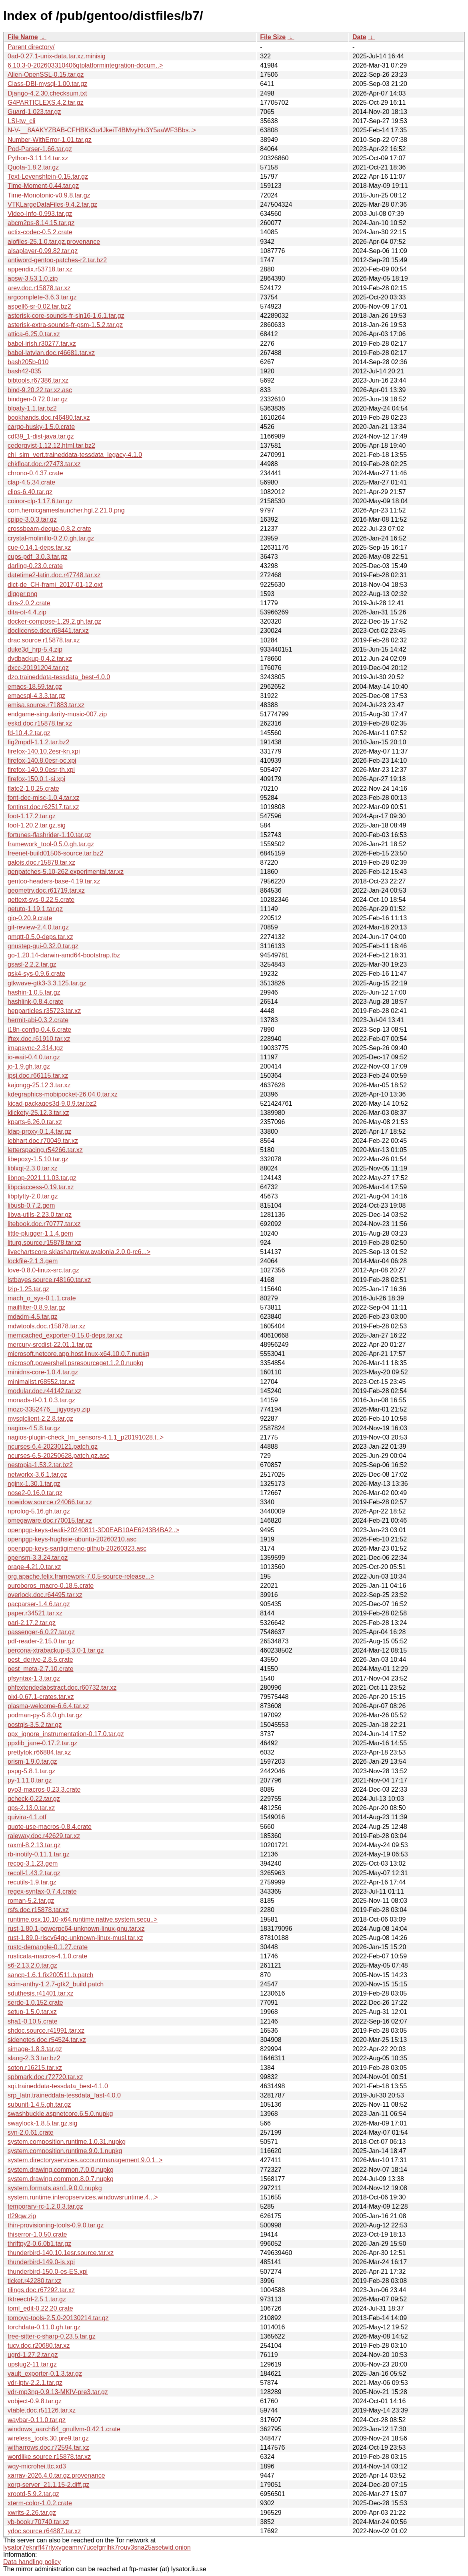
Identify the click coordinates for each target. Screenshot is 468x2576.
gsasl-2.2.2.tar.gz (32, 964)
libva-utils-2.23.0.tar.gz (40, 1214)
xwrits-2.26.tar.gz (32, 2512)
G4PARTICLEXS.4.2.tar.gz (46, 102)
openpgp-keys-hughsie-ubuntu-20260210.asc (72, 1539)
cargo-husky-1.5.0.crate (41, 426)
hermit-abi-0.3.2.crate (38, 1020)
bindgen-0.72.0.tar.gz (38, 399)
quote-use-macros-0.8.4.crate (50, 1826)
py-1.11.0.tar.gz (30, 1780)
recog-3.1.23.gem (33, 1863)
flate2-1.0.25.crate (33, 788)
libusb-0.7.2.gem (31, 1205)
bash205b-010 (28, 362)
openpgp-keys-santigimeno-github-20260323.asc (77, 1548)
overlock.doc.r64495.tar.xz (45, 1594)
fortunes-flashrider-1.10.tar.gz (49, 834)
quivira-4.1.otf (27, 1817)
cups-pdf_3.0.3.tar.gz (37, 556)
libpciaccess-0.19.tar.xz (41, 1187)
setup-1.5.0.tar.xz (32, 2011)
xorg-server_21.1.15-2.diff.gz (48, 2484)
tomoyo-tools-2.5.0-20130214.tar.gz (58, 2318)
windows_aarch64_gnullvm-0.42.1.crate (64, 2429)
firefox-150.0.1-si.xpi (36, 779)
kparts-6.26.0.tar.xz (35, 1122)
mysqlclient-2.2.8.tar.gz (40, 1418)
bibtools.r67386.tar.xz (38, 380)
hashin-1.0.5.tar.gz (34, 992)
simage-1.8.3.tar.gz (35, 2049)
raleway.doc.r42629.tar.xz (44, 1835)
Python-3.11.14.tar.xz (38, 158)
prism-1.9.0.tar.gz (32, 1761)
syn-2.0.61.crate (31, 2132)
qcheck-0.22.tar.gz (34, 1798)
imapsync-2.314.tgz (35, 1048)
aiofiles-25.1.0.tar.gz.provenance (54, 241)
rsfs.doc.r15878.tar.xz (38, 1909)
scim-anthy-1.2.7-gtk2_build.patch (56, 1984)
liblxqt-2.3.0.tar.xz (33, 1168)
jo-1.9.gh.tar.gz (29, 1066)
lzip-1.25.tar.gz (28, 1289)
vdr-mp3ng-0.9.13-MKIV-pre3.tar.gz (58, 2392)
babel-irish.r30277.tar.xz (42, 343)
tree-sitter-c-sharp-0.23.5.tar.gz (52, 2336)
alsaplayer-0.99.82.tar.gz (43, 250)
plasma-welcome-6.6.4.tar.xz (48, 1706)
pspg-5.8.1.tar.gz (31, 1771)
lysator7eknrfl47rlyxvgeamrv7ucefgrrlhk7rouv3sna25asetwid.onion (97, 2547)
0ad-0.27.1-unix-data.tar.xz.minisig (57, 56)
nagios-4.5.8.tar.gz (34, 1428)
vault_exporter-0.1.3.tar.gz (45, 2373)
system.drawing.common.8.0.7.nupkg (61, 2178)
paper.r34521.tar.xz (35, 1613)
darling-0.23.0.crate (35, 565)
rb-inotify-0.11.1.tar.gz (39, 1854)
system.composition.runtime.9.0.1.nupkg (65, 2150)
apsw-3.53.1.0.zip (33, 278)
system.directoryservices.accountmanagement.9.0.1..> (85, 2160)
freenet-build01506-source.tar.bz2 (55, 853)
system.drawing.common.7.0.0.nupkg (61, 2169)
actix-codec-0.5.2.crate (40, 232)
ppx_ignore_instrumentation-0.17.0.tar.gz (66, 1734)
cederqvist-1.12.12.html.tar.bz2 (51, 445)
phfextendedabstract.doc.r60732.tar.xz (62, 1687)
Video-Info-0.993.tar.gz (40, 213)
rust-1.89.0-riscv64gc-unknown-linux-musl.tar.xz (75, 1937)
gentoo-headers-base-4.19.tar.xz (54, 881)
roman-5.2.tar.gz (31, 1900)
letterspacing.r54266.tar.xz (45, 1149)
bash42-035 (25, 371)
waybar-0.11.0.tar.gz (37, 2419)
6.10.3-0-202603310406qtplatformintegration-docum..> (85, 65)
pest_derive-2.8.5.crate (40, 1659)
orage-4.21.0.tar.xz (34, 1566)
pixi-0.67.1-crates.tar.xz (41, 1696)
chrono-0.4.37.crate (35, 473)
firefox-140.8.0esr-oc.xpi (42, 760)
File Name (23, 37)
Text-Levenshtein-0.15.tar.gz (48, 176)
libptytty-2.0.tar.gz (33, 1196)
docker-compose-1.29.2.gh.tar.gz (54, 621)
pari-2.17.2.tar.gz (32, 1622)
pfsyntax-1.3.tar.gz (34, 1678)
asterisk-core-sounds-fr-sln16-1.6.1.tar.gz (66, 315)
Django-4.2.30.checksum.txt (47, 93)
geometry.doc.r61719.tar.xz (46, 890)
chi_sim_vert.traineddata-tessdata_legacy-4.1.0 (75, 454)
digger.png (23, 593)
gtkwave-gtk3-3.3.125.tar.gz (47, 983)
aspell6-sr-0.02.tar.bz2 (39, 306)
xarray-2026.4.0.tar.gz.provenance (56, 2475)
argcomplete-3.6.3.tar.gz (42, 297)
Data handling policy (32, 2561)
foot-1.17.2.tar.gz (32, 816)
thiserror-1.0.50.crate (37, 2234)
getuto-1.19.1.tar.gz (35, 908)
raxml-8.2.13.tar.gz (34, 1845)
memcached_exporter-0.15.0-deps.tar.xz (65, 1335)
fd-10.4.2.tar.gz (29, 733)
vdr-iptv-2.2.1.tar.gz (35, 2382)
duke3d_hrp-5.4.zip (35, 649)
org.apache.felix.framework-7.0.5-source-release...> (81, 1576)
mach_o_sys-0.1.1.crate (42, 1298)
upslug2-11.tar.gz (32, 2364)
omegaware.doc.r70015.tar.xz (50, 1520)
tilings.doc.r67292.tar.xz (41, 2290)
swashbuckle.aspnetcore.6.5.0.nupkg (60, 2113)
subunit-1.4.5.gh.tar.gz (39, 2104)
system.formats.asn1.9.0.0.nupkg (55, 2188)
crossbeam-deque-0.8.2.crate (49, 528)
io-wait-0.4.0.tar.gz (34, 1057)
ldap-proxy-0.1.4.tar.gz (39, 1131)
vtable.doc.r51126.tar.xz (42, 2410)
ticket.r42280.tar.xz (34, 2280)
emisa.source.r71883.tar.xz (46, 705)
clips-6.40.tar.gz (30, 491)
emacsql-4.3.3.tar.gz (36, 695)
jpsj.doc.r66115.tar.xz (38, 1075)
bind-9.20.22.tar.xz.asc (40, 390)
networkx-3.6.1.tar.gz (37, 1474)
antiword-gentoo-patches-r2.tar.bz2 (57, 260)
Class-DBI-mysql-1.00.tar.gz (47, 83)
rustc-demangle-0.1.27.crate (48, 1947)
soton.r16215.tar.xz (35, 2067)
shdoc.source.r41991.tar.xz (46, 2030)
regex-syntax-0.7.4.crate (42, 1891)
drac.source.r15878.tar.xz (44, 640)
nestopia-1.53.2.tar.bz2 (40, 1464)
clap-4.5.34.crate (31, 482)
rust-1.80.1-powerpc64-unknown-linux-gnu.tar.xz (76, 1928)
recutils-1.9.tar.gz (32, 1882)
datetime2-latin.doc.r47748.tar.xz (54, 575)
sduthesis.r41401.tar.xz (41, 1993)
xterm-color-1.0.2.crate (40, 2503)
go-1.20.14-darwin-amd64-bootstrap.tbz (64, 955)
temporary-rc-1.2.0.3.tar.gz (45, 2206)
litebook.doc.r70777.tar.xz (44, 1223)
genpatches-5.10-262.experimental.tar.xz (66, 871)
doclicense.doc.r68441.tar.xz (48, 630)
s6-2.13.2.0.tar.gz (32, 1965)
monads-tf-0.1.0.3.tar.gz (41, 1400)
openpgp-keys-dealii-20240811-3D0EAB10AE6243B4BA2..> (93, 1530)
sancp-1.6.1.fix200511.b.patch (50, 1975)
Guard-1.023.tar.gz (34, 111)
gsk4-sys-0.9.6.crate (36, 973)
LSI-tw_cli (21, 121)
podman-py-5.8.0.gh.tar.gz (45, 1715)
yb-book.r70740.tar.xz (38, 2521)
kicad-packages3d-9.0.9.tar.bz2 (52, 1103)
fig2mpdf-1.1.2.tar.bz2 (39, 742)
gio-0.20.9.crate (30, 918)
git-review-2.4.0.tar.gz (38, 927)
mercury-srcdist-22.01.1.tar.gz (50, 1344)
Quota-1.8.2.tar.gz (33, 167)
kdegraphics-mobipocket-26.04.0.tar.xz (63, 1094)
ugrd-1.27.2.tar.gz (33, 2354)
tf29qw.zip (22, 2216)
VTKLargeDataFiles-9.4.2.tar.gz (52, 204)
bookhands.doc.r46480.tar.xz (49, 417)
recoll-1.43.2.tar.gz (34, 1873)
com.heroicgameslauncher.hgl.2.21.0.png (66, 510)
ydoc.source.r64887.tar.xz (44, 2531)
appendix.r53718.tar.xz (40, 269)
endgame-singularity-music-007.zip (57, 714)
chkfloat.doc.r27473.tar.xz (44, 464)
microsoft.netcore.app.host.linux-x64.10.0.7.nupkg (78, 1353)
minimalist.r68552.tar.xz (41, 1381)
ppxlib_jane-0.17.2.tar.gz (42, 1743)
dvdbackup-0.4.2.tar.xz (40, 658)
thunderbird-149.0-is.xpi (41, 2262)
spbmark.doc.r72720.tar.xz (45, 2077)
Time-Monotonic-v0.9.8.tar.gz (49, 195)
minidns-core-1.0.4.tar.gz (43, 1372)
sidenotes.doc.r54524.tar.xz (47, 2039)
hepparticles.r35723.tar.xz (44, 1010)
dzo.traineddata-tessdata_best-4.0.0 (59, 677)
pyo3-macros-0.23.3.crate (44, 1789)
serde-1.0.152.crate (35, 2002)
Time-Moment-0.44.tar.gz (43, 185)
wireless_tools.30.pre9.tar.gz (48, 2438)
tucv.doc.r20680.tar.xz (39, 2345)
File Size (273, 37)
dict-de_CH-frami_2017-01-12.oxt (55, 584)
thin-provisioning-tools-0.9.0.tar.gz (56, 2225)
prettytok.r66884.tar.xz (39, 1752)
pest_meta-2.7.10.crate (41, 1668)
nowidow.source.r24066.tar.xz (50, 1502)
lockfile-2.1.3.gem (33, 1261)
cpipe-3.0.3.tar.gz (32, 519)
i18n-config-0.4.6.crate (39, 1029)
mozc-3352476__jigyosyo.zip (49, 1409)
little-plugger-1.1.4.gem (40, 1233)
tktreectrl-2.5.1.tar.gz (37, 2299)
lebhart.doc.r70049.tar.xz (43, 1140)
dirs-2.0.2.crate (29, 603)
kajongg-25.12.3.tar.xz (39, 1085)
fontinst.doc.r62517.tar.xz (43, 807)
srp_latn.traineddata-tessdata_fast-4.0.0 (64, 2095)
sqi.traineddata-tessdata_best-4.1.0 (58, 2086)
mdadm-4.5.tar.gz (33, 1316)
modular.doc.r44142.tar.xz (44, 1391)
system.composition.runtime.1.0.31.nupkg (67, 2141)
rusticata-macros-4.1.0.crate (47, 1956)
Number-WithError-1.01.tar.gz (50, 139)
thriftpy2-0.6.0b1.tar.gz (39, 2243)
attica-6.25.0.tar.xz (34, 334)
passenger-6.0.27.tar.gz (41, 1632)
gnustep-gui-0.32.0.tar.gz (43, 946)
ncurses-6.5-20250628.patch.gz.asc (58, 1455)
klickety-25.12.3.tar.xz (38, 1112)
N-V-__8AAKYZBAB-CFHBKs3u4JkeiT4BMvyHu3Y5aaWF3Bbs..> (102, 130)
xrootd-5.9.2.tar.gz (33, 2493)
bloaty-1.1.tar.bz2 (32, 408)
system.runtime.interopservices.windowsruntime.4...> (83, 2197)
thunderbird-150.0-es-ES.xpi (48, 2271)
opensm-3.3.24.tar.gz (38, 1557)
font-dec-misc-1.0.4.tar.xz (44, 797)
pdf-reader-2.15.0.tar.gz (41, 1641)
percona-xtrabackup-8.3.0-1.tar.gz (56, 1650)
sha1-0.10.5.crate (33, 2021)
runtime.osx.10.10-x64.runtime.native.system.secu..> (83, 1919)
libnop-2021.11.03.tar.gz (42, 1177)
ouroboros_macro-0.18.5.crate (51, 1585)
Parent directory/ (31, 47)
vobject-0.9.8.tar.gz (35, 2401)
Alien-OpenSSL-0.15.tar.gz (46, 74)
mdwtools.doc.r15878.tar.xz (47, 1326)
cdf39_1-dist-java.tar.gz (41, 436)
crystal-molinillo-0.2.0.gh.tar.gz (51, 538)
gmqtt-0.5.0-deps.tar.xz (40, 936)
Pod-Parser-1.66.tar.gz (40, 149)
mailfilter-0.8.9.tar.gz (36, 1307)
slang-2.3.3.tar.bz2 (34, 2058)
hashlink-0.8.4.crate (36, 1001)
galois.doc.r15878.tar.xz (41, 862)
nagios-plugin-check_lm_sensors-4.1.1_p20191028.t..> (86, 1437)
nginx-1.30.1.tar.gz (34, 1483)
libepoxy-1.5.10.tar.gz (38, 1159)
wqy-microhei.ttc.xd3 (37, 2466)
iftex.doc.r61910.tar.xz (39, 1038)
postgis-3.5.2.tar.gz (35, 1724)
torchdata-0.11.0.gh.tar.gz (44, 2327)
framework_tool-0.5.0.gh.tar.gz (51, 844)
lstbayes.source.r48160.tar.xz (49, 1279)
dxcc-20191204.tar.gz (38, 667)
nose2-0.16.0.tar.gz (35, 1492)
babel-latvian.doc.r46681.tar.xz (51, 352)
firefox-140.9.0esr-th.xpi (41, 769)
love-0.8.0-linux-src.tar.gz (43, 1270)
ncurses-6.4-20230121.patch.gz (53, 1446)
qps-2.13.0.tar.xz (31, 1807)
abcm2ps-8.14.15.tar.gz (41, 222)
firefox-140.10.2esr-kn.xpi (44, 751)
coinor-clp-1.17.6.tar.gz (40, 501)
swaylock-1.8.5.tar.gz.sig (42, 2123)
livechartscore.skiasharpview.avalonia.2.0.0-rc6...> (79, 1251)
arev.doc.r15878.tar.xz (39, 288)
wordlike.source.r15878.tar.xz (49, 2456)
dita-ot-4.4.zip (27, 612)
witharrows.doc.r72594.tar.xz (48, 2447)
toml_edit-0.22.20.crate (40, 2308)
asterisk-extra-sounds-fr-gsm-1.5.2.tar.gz (65, 324)
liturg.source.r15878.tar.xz (44, 1242)
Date (359, 37)
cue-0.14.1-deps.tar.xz (39, 547)
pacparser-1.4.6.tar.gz (39, 1604)
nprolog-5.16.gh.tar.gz (39, 1511)
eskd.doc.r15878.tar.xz (40, 723)
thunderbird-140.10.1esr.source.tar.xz (61, 2252)
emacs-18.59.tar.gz (35, 686)
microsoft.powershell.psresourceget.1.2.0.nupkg (76, 1363)
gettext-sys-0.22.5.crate (41, 899)
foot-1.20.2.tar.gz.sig (37, 825)
